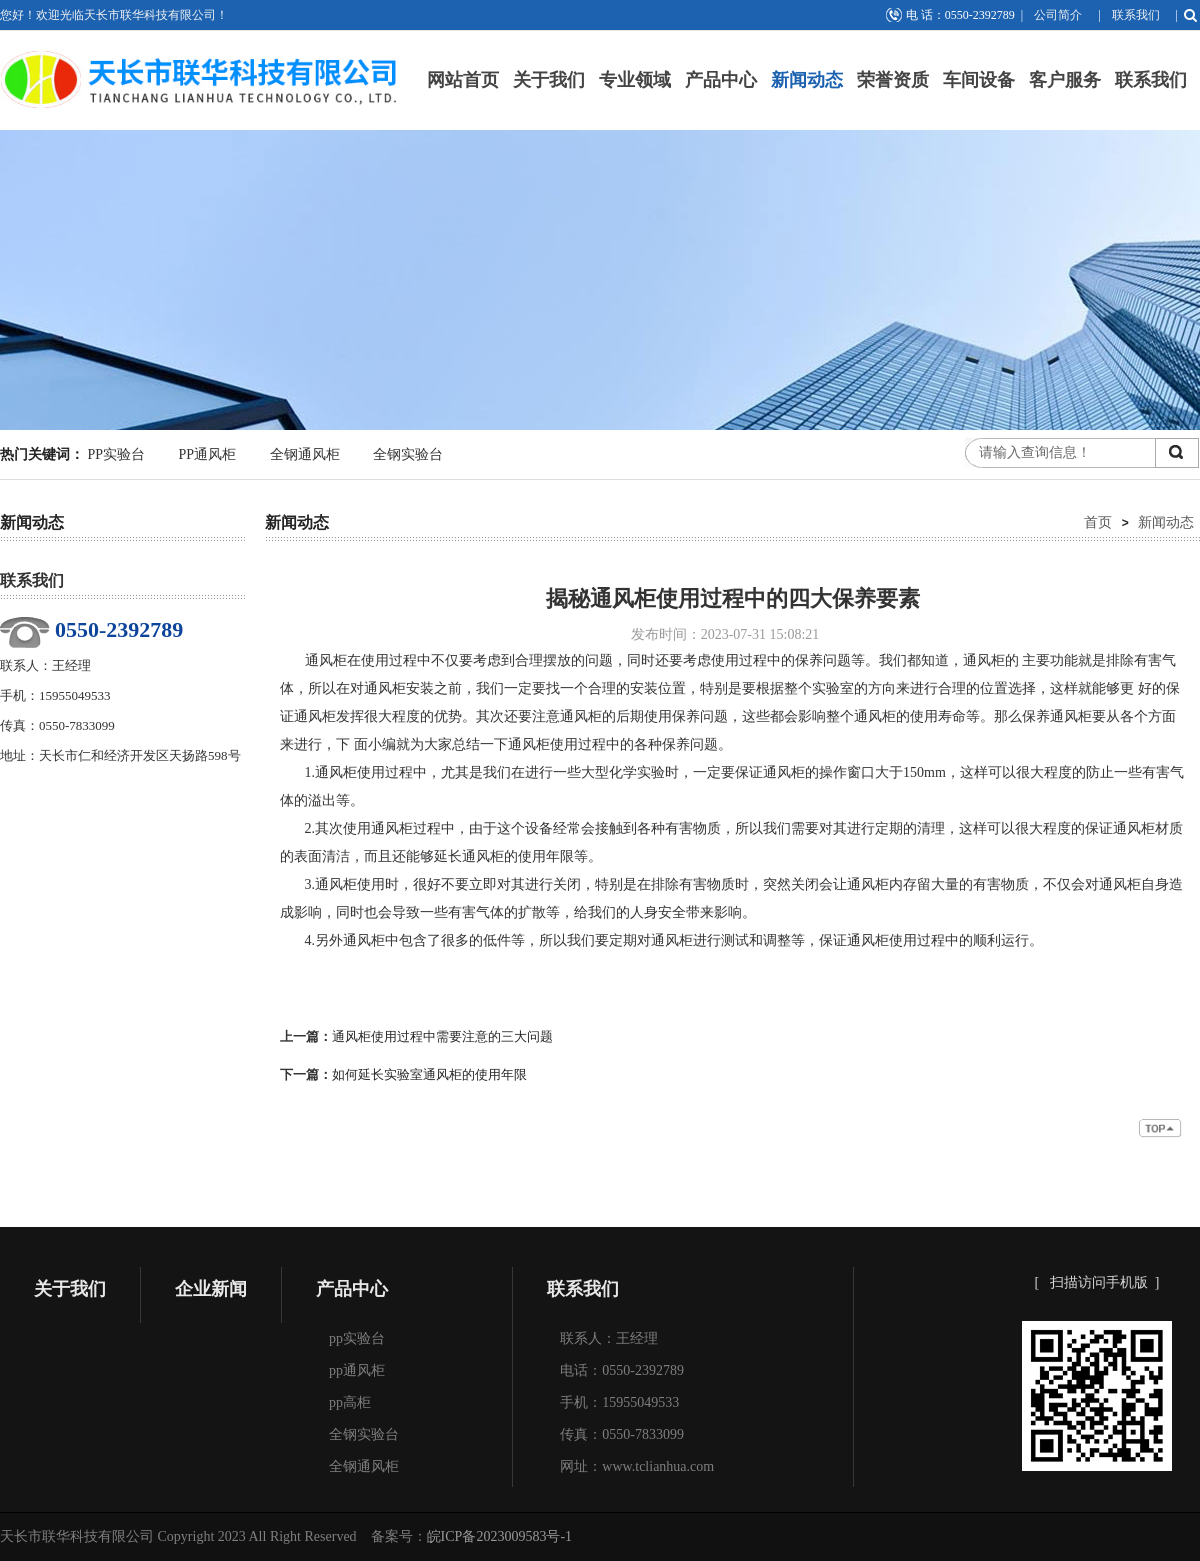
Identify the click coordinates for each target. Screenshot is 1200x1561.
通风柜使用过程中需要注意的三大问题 (442, 1036)
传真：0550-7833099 (622, 1434)
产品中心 (721, 80)
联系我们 (1136, 15)
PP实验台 (117, 454)
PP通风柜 (208, 454)
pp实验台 (357, 1338)
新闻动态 (807, 80)
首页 (1098, 522)
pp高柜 (350, 1402)
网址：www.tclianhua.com (637, 1466)
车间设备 (979, 80)
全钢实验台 (408, 454)
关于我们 (549, 80)
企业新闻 (211, 1289)
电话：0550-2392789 (622, 1370)
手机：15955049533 (619, 1402)
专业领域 (635, 80)
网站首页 (463, 80)
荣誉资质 (893, 80)
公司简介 (1058, 15)
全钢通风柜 (305, 454)
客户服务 (1065, 80)
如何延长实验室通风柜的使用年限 (429, 1074)
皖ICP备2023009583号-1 (499, 1536)
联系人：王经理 (609, 1338)
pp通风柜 (357, 1370)
